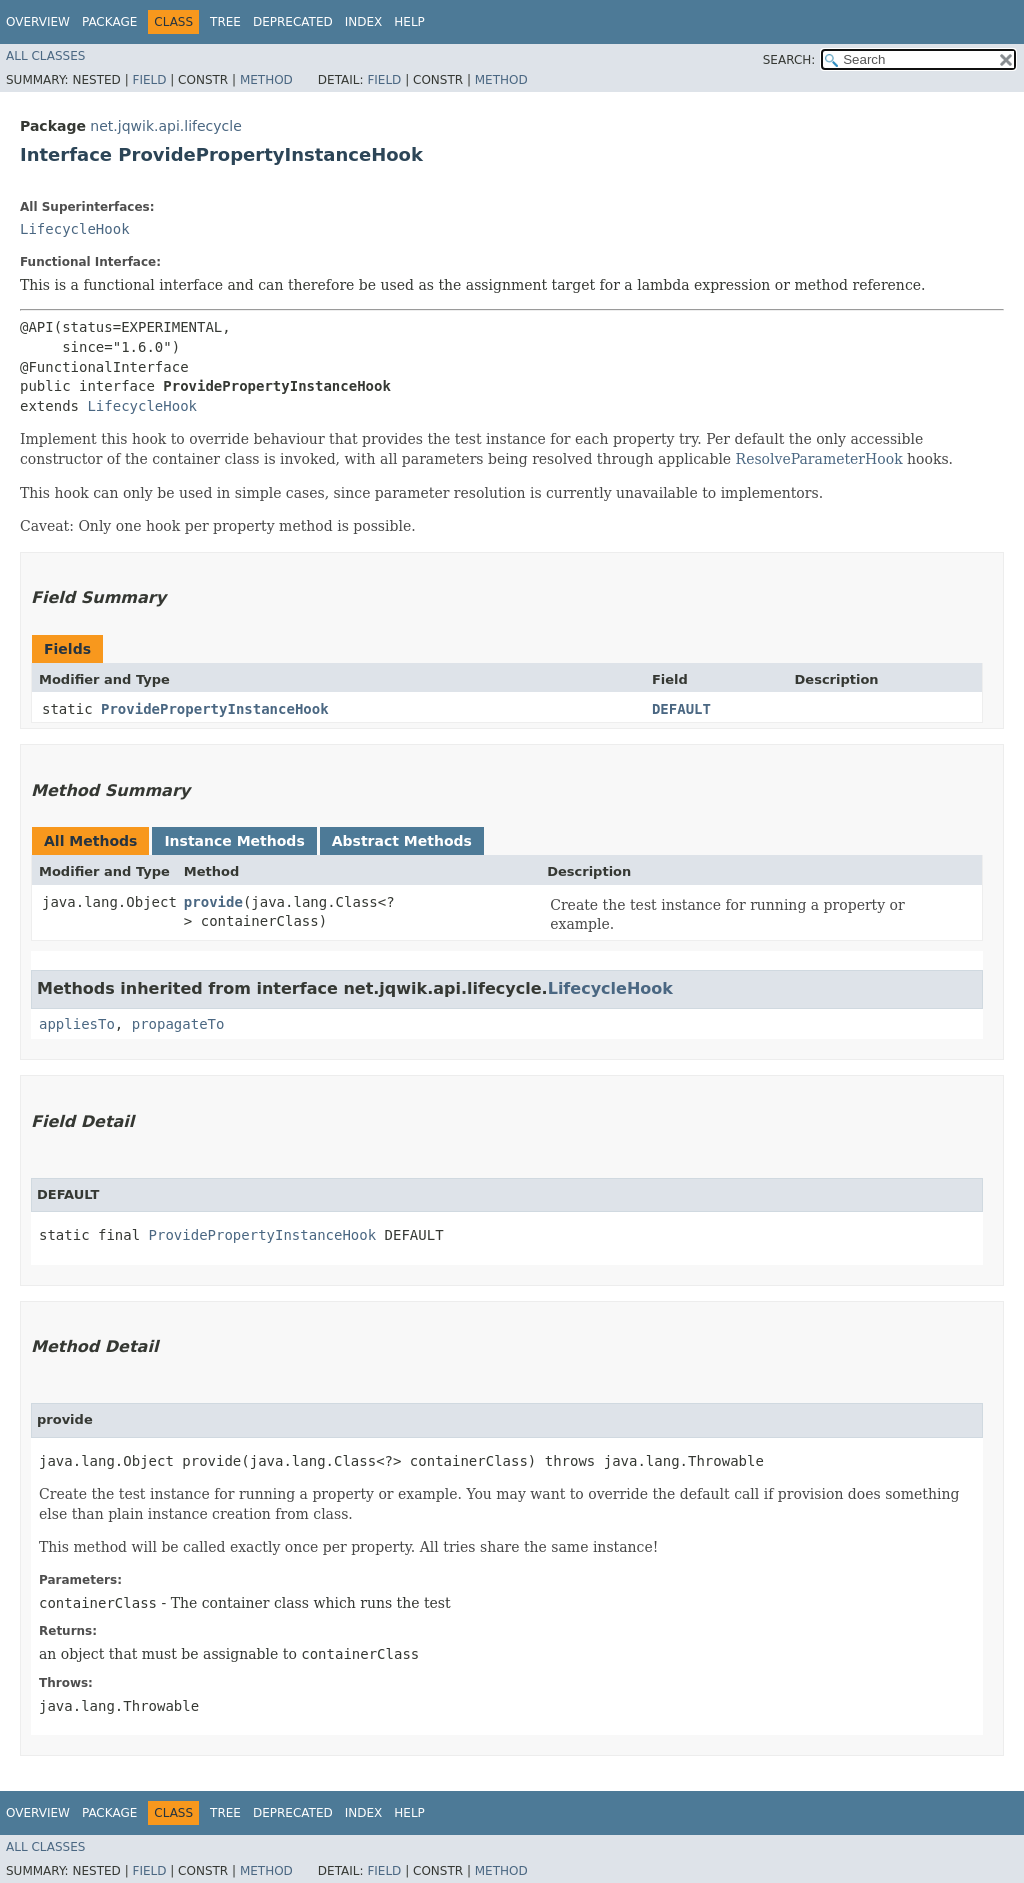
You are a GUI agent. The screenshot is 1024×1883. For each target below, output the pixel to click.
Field (149, 80)
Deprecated (293, 22)
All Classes (45, 56)
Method (266, 80)
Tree (225, 22)
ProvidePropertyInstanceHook (215, 709)
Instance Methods (234, 841)
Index (364, 22)
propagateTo (178, 1024)
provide (213, 902)
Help (409, 22)
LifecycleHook (75, 229)
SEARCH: (789, 60)
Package (109, 22)
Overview (38, 22)
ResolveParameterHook (819, 459)
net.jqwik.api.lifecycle (165, 126)
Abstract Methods (402, 841)
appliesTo (77, 1024)
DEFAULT (681, 709)
